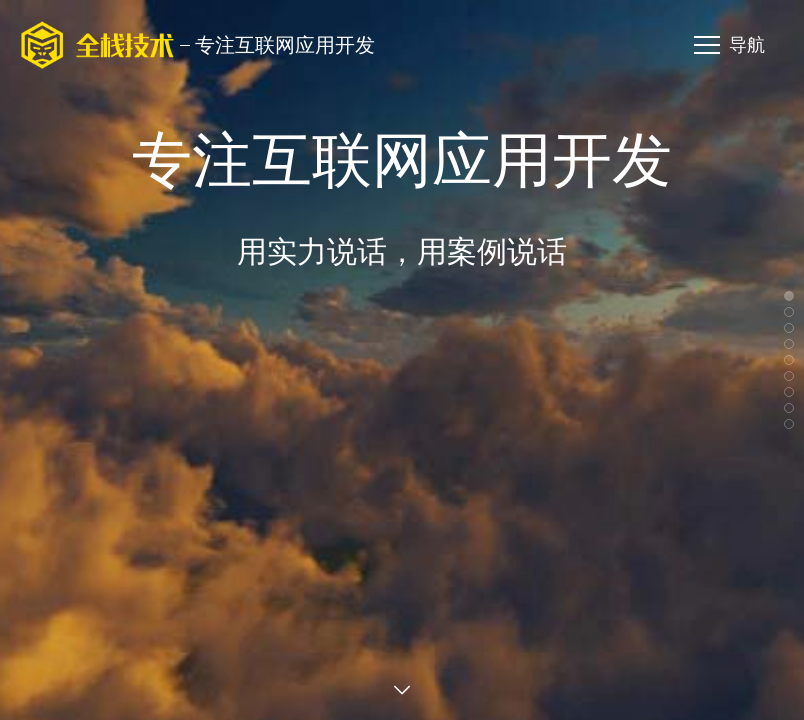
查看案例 (402, 690)
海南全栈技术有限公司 (97, 45)
